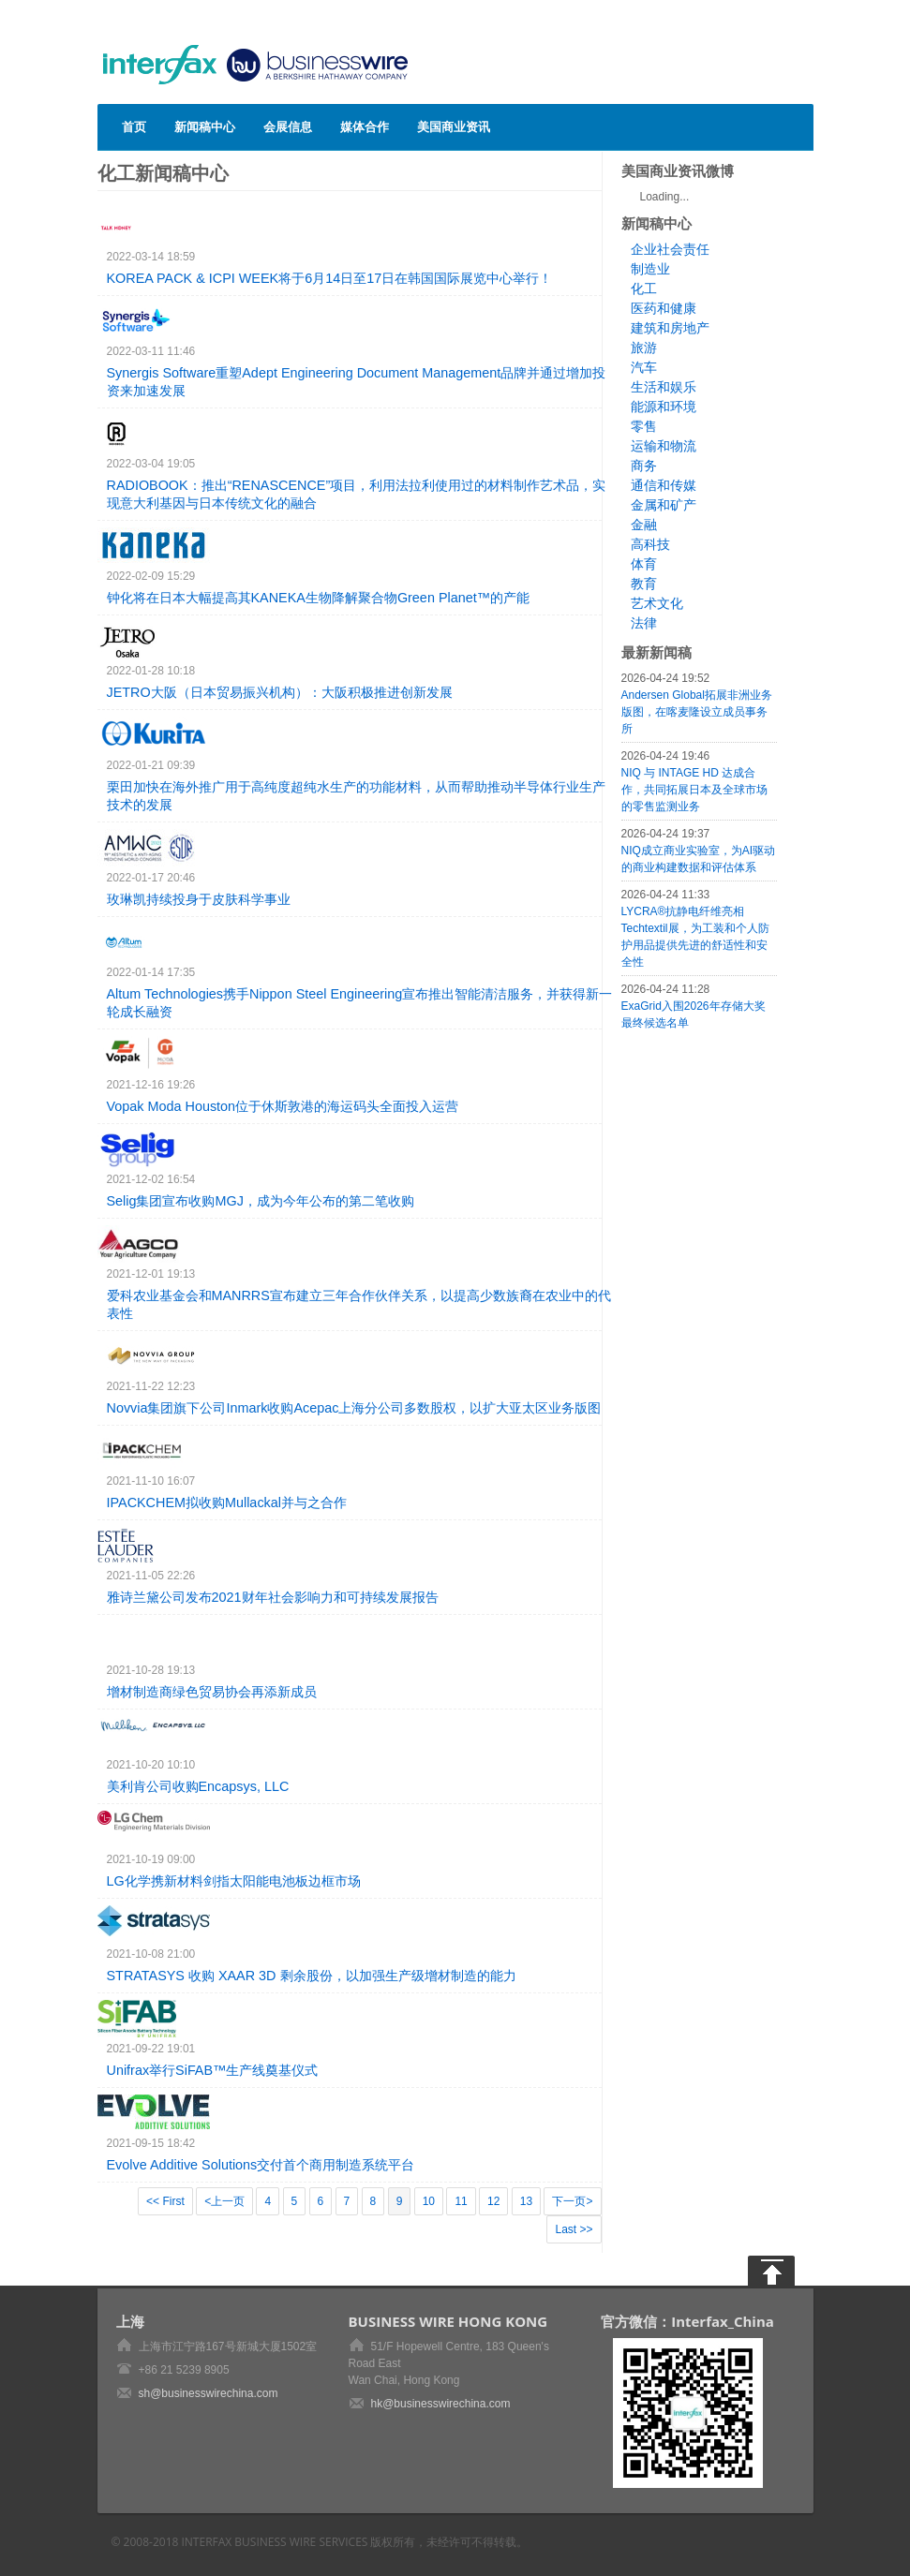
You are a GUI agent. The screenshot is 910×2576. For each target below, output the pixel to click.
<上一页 (224, 2201)
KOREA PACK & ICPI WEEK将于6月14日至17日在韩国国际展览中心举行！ (330, 278)
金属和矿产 (663, 504)
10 (429, 2201)
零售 (644, 426)
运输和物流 (663, 445)
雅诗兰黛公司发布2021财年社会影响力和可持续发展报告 (273, 1597)
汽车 (644, 367)
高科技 (650, 544)
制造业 (650, 268)
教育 (644, 583)
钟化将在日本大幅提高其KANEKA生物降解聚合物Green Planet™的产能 (318, 597)
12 (493, 2201)
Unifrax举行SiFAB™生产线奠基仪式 (213, 2070)
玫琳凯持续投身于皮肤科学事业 (199, 899)
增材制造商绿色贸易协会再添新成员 (212, 1691)
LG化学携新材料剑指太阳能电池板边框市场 (234, 1880)
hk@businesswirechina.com (441, 2403)
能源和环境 (663, 406)
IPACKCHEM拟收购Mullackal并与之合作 (227, 1502)
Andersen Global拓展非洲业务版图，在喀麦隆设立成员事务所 (696, 711)
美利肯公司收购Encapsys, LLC (198, 1786)
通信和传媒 (663, 485)
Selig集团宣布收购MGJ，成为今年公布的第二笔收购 (260, 1200)
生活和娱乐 (663, 386)
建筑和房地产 (670, 327)
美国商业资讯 (453, 126)
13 (526, 2201)
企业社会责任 (670, 249)
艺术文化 (657, 603)
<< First (165, 2201)
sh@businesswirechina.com (208, 2393)
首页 (134, 126)
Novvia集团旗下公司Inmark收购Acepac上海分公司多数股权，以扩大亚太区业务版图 (354, 1407)
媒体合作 (364, 126)
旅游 (644, 347)
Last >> (573, 2229)
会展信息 (287, 126)
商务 (644, 465)
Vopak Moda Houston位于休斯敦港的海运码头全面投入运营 (283, 1106)
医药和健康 (663, 308)
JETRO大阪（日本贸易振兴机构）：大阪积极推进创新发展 (280, 692)
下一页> (572, 2201)
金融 (644, 524)
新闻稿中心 (204, 126)
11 (461, 2201)
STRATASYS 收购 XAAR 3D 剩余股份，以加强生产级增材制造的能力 (311, 1975)
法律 (644, 622)
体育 (644, 563)
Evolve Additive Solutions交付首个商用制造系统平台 (261, 2164)
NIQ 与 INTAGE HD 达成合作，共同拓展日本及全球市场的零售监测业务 (694, 789)
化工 (644, 288)
